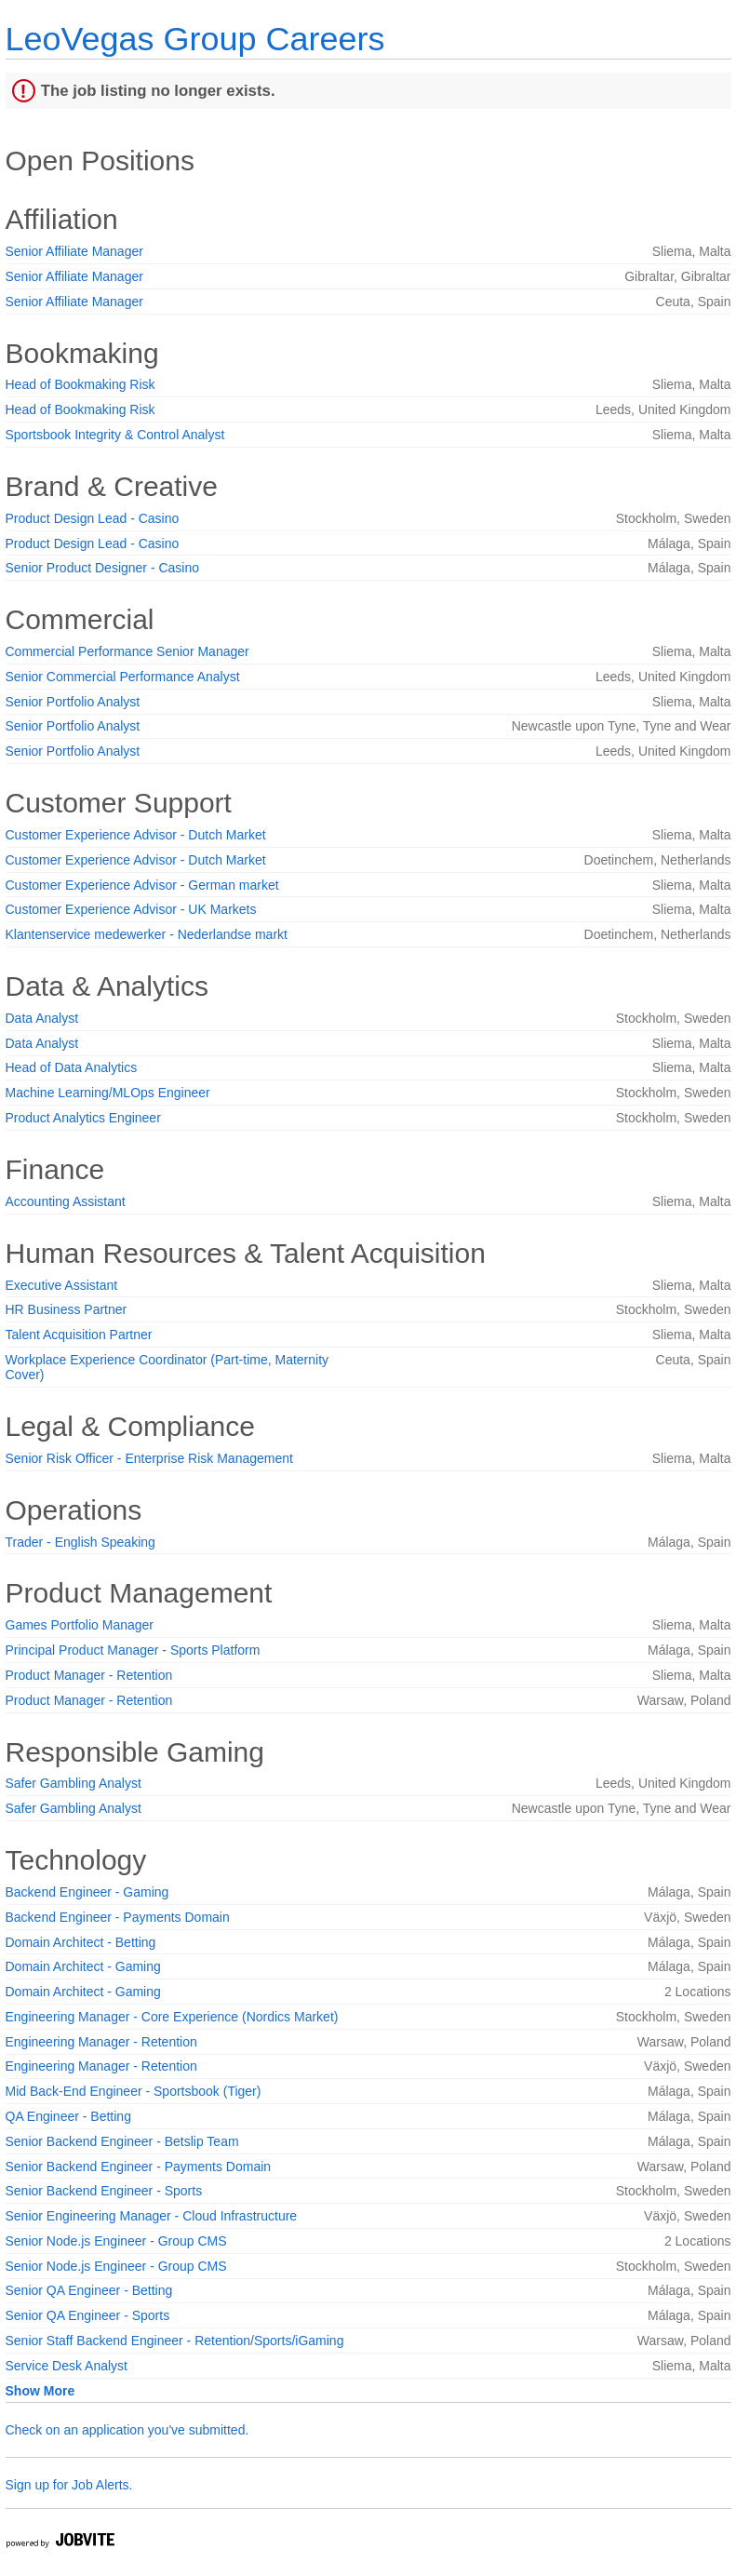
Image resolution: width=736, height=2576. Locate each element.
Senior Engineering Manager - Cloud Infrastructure (152, 2215)
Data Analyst (42, 1018)
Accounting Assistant (66, 1201)
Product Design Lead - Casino (93, 518)
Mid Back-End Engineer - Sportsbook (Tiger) (133, 2091)
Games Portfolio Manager (80, 1624)
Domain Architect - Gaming (83, 1966)
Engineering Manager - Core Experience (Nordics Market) (172, 2016)
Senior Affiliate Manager (74, 251)
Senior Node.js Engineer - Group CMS (116, 2241)
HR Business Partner (66, 1309)
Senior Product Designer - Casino (103, 567)
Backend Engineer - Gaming (87, 1892)
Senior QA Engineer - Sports (88, 2315)
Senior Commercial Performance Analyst (123, 676)
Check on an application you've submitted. (127, 2429)
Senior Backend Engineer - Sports (104, 2190)
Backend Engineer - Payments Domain (118, 1917)
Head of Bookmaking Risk (80, 384)
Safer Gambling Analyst (73, 1783)
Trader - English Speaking (80, 1542)
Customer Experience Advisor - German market (142, 885)
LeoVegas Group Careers (195, 39)
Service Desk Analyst (67, 2365)
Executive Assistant (62, 1285)
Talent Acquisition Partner (79, 1334)
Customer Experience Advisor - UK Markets (131, 909)
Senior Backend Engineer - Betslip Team (122, 2141)
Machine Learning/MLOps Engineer (108, 1092)
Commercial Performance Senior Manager (127, 651)
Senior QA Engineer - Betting (89, 2290)
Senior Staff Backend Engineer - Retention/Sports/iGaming (175, 2340)
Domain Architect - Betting (81, 1942)
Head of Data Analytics (72, 1067)
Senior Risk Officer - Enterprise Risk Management (149, 1458)
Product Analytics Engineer (83, 1117)
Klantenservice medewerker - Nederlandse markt (147, 934)
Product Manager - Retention (89, 1675)
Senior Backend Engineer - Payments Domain (139, 2166)
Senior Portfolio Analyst (73, 701)
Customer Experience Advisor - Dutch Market (136, 834)
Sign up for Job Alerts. (69, 2484)
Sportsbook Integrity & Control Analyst (115, 434)
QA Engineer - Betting (68, 2116)
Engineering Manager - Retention (101, 2041)
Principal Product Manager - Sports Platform (133, 1650)
